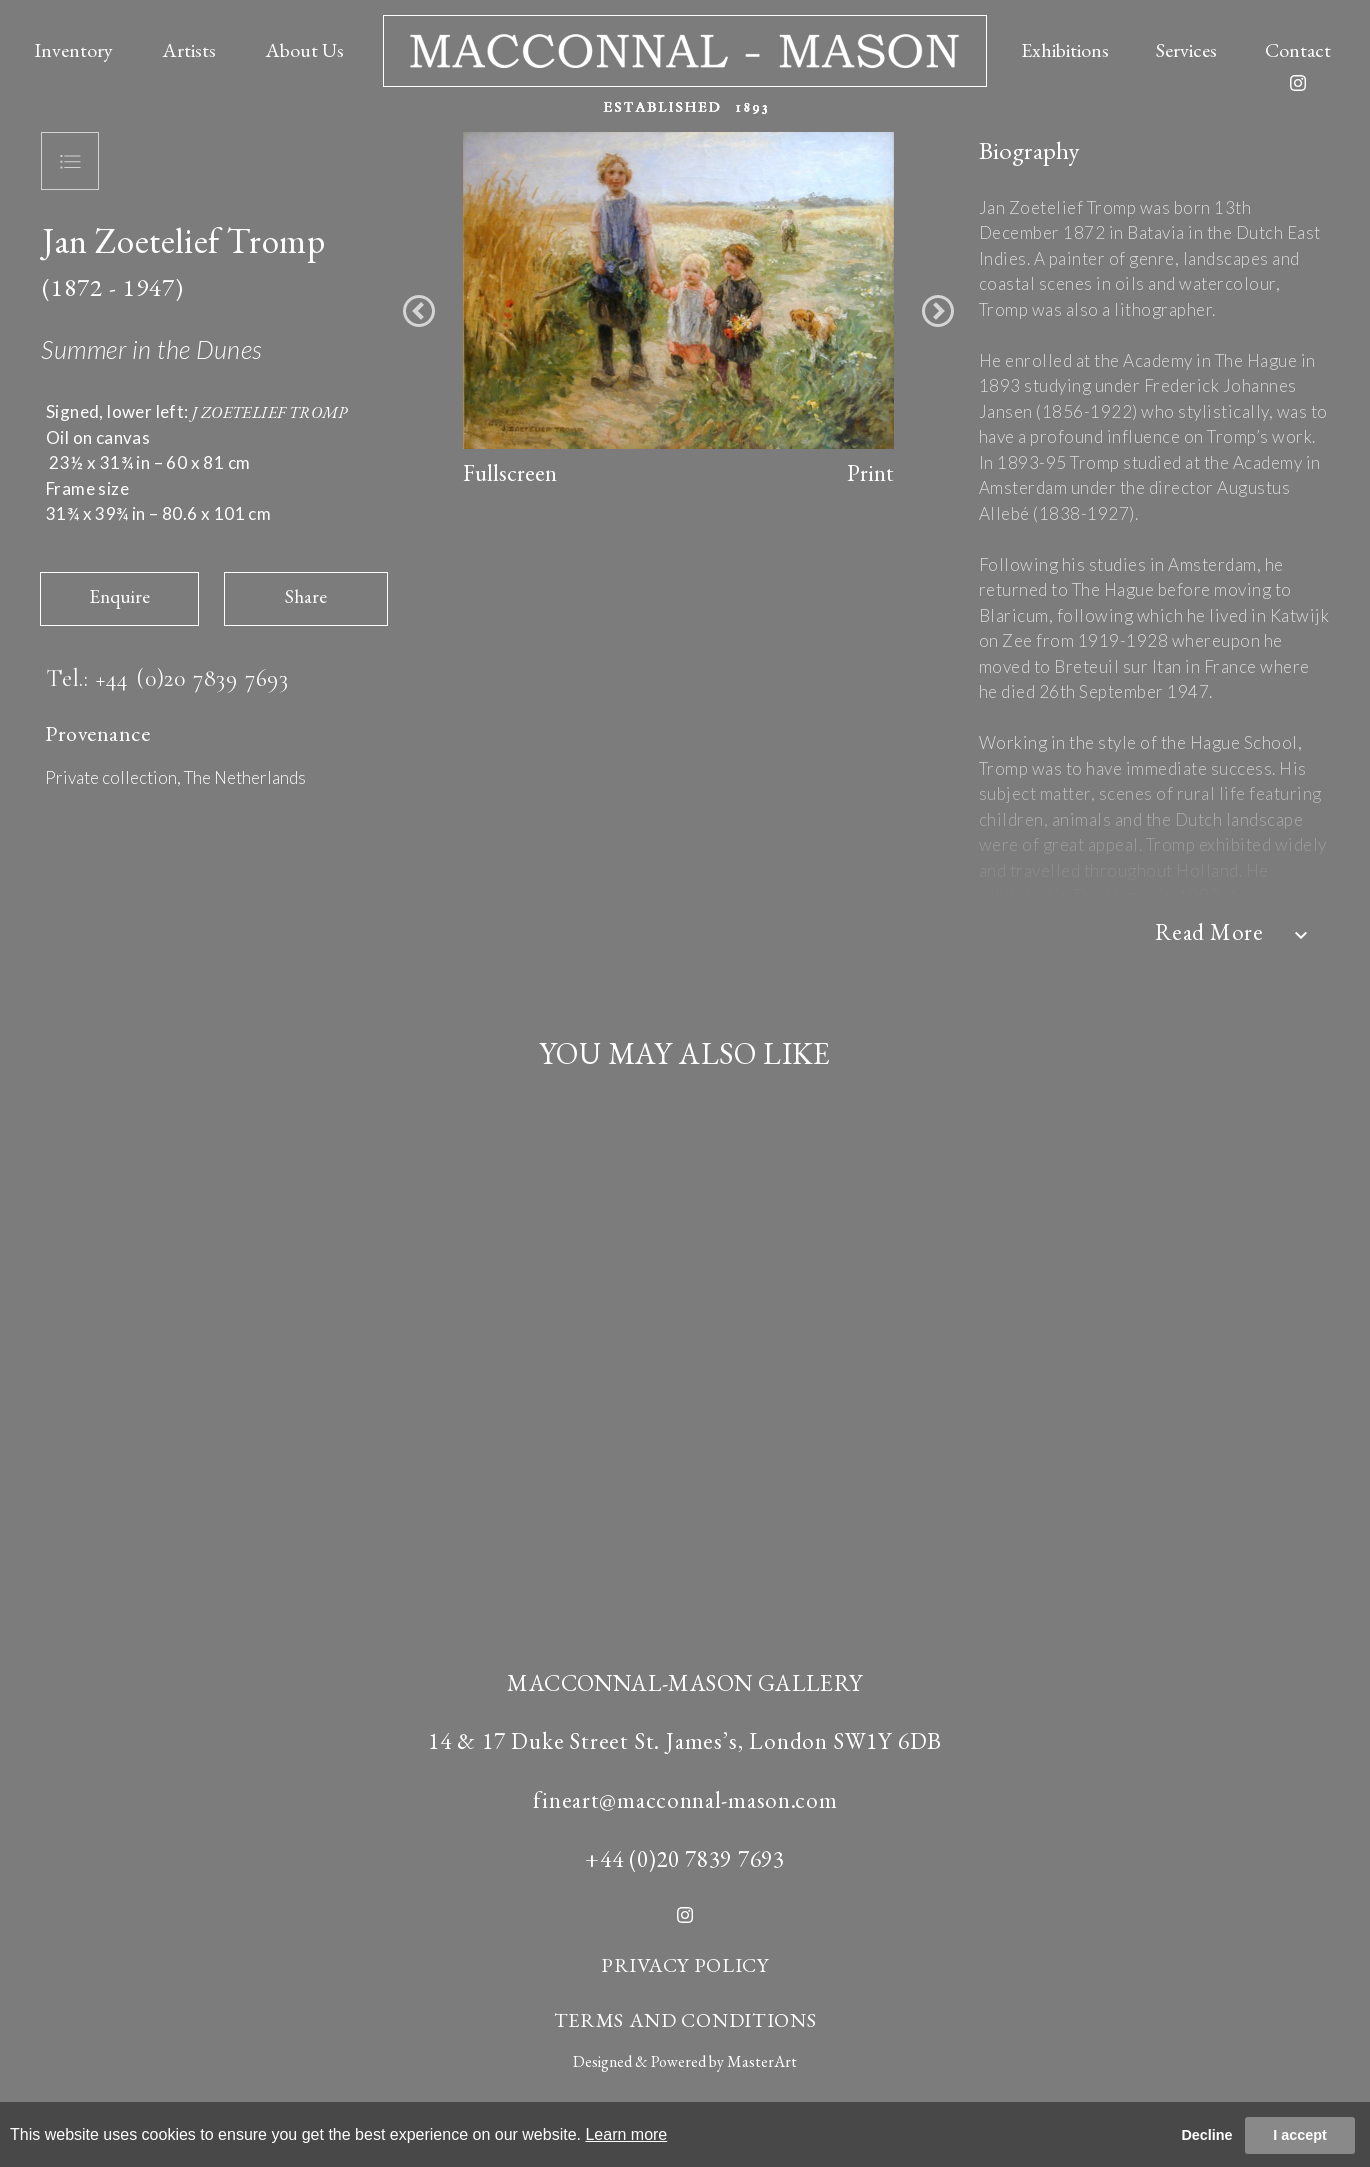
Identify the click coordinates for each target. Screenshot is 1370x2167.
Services (1186, 50)
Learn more (626, 2134)
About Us (304, 50)
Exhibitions (1065, 50)
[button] (419, 311)
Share (306, 596)
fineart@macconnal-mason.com (685, 1800)
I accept (1300, 2135)
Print (870, 473)
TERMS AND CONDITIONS (685, 2020)
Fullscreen (510, 473)
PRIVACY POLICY (685, 1965)
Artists (189, 50)
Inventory (73, 50)
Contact (1298, 50)
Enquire (119, 596)
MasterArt (762, 2061)
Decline (1206, 2135)
